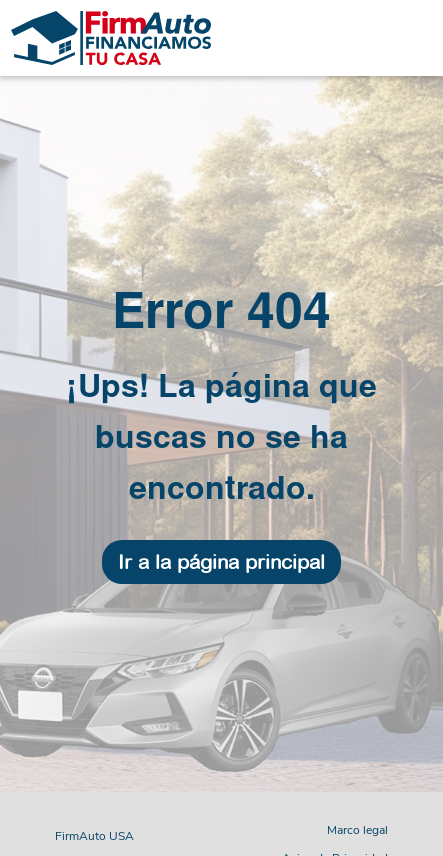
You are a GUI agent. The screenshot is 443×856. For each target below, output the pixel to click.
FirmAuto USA (94, 836)
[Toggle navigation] (332, 38)
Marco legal (357, 830)
